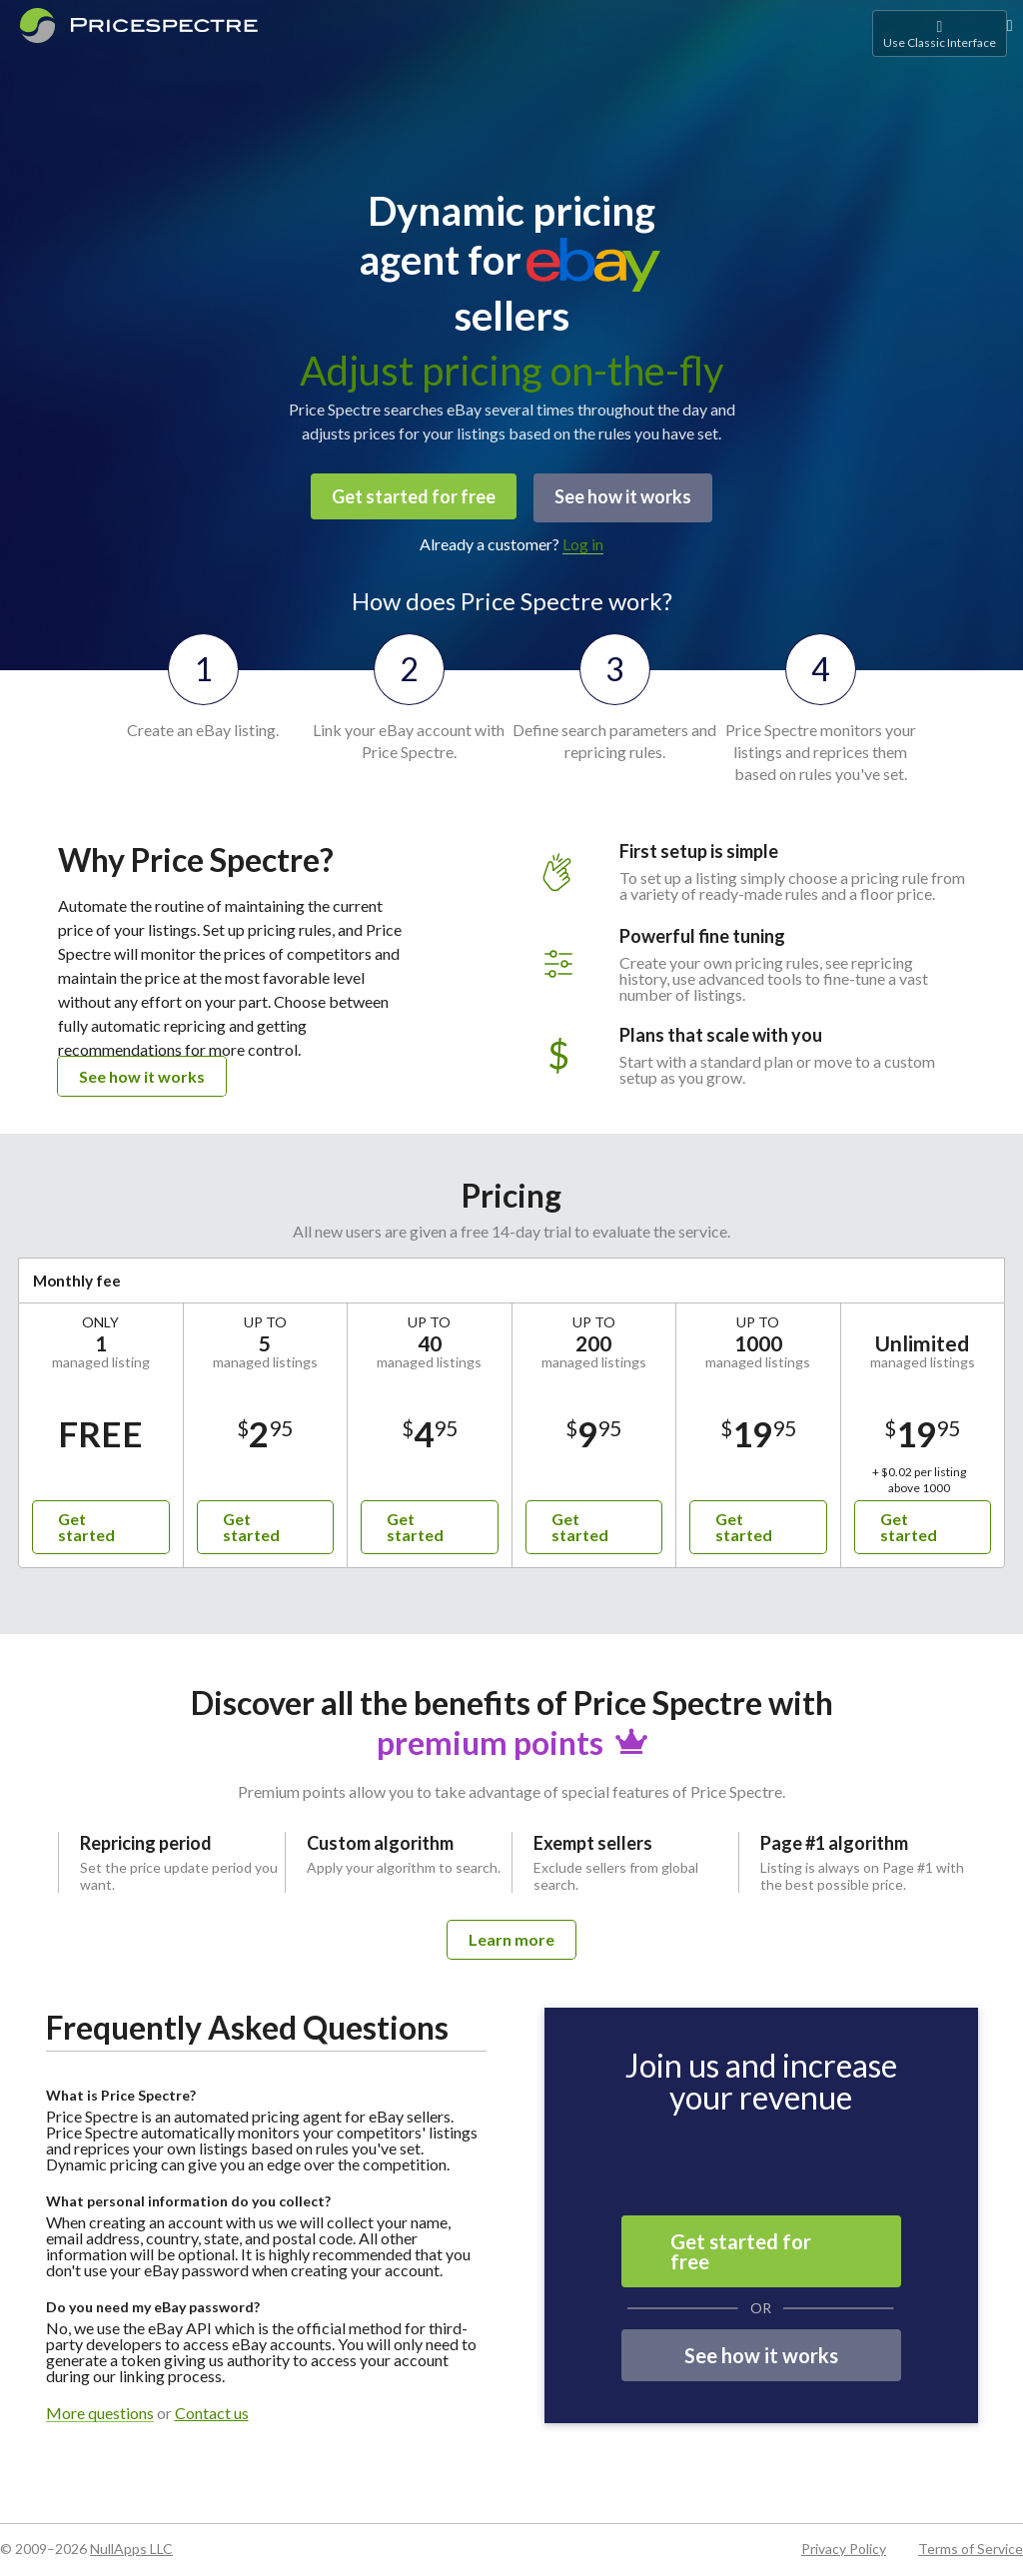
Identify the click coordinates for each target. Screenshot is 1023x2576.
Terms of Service (970, 2545)
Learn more (511, 1936)
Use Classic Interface (939, 33)
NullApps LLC (131, 2545)
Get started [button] (86, 1523)
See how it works (624, 496)
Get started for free (412, 496)
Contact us (212, 2410)
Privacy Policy (843, 2545)
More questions (100, 2410)
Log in (582, 540)
